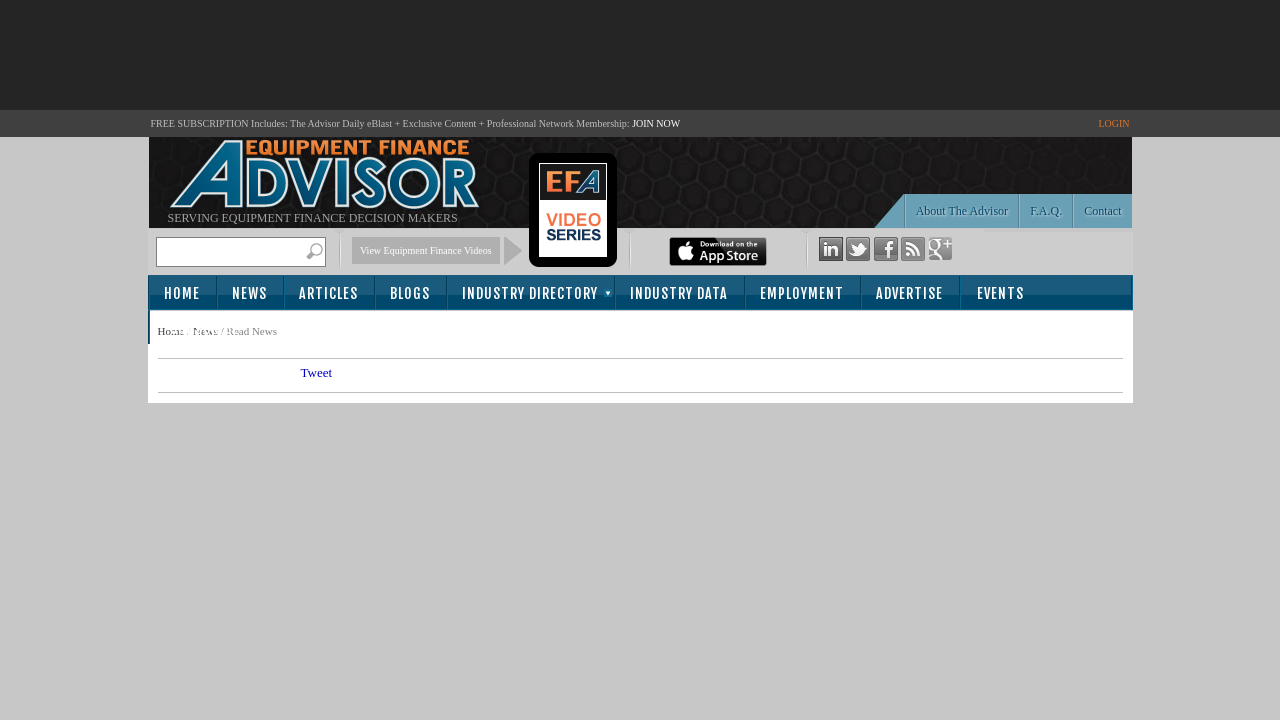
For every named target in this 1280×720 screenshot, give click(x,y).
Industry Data (679, 293)
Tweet (317, 372)
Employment (802, 293)
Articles (328, 293)
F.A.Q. (1046, 211)
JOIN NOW (656, 123)
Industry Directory (530, 293)
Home (182, 293)
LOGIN (1113, 123)
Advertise (909, 293)
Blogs (410, 293)
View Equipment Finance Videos (426, 250)
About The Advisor (962, 211)
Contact (1102, 211)
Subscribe (204, 328)
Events (1000, 293)
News (249, 293)
